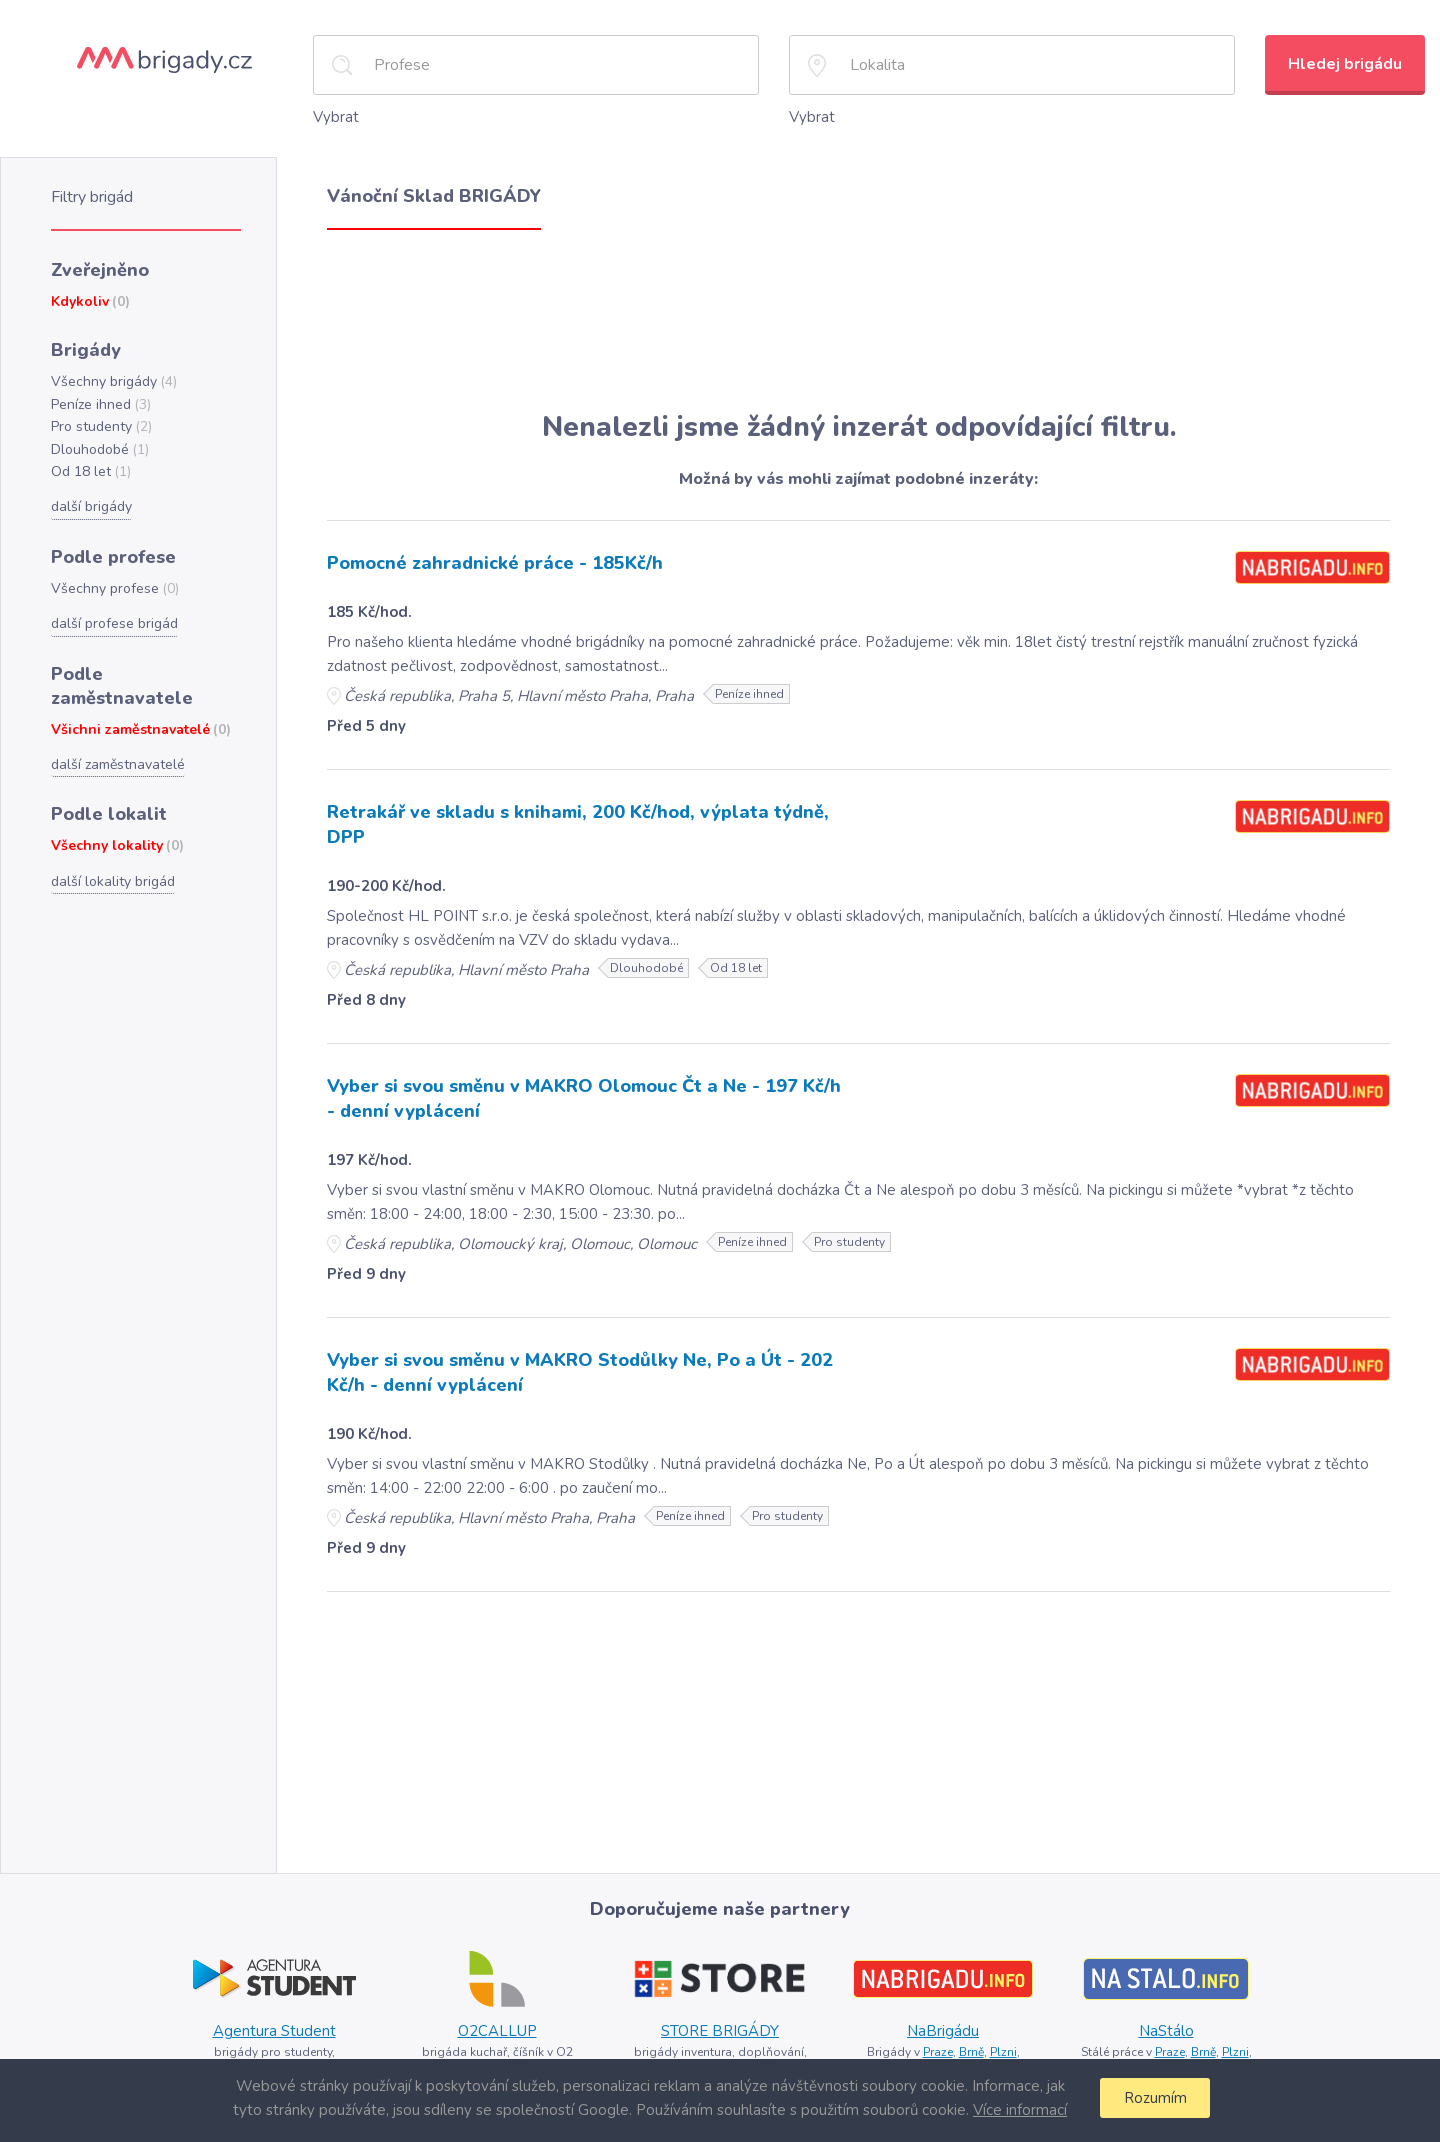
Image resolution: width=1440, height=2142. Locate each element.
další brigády (90, 497)
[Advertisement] (858, 318)
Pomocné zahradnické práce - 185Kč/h (491, 560)
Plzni (1003, 2043)
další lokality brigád (110, 839)
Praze (935, 2043)
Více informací (1017, 2109)
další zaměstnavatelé (117, 725)
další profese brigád (112, 611)
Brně (970, 2043)
